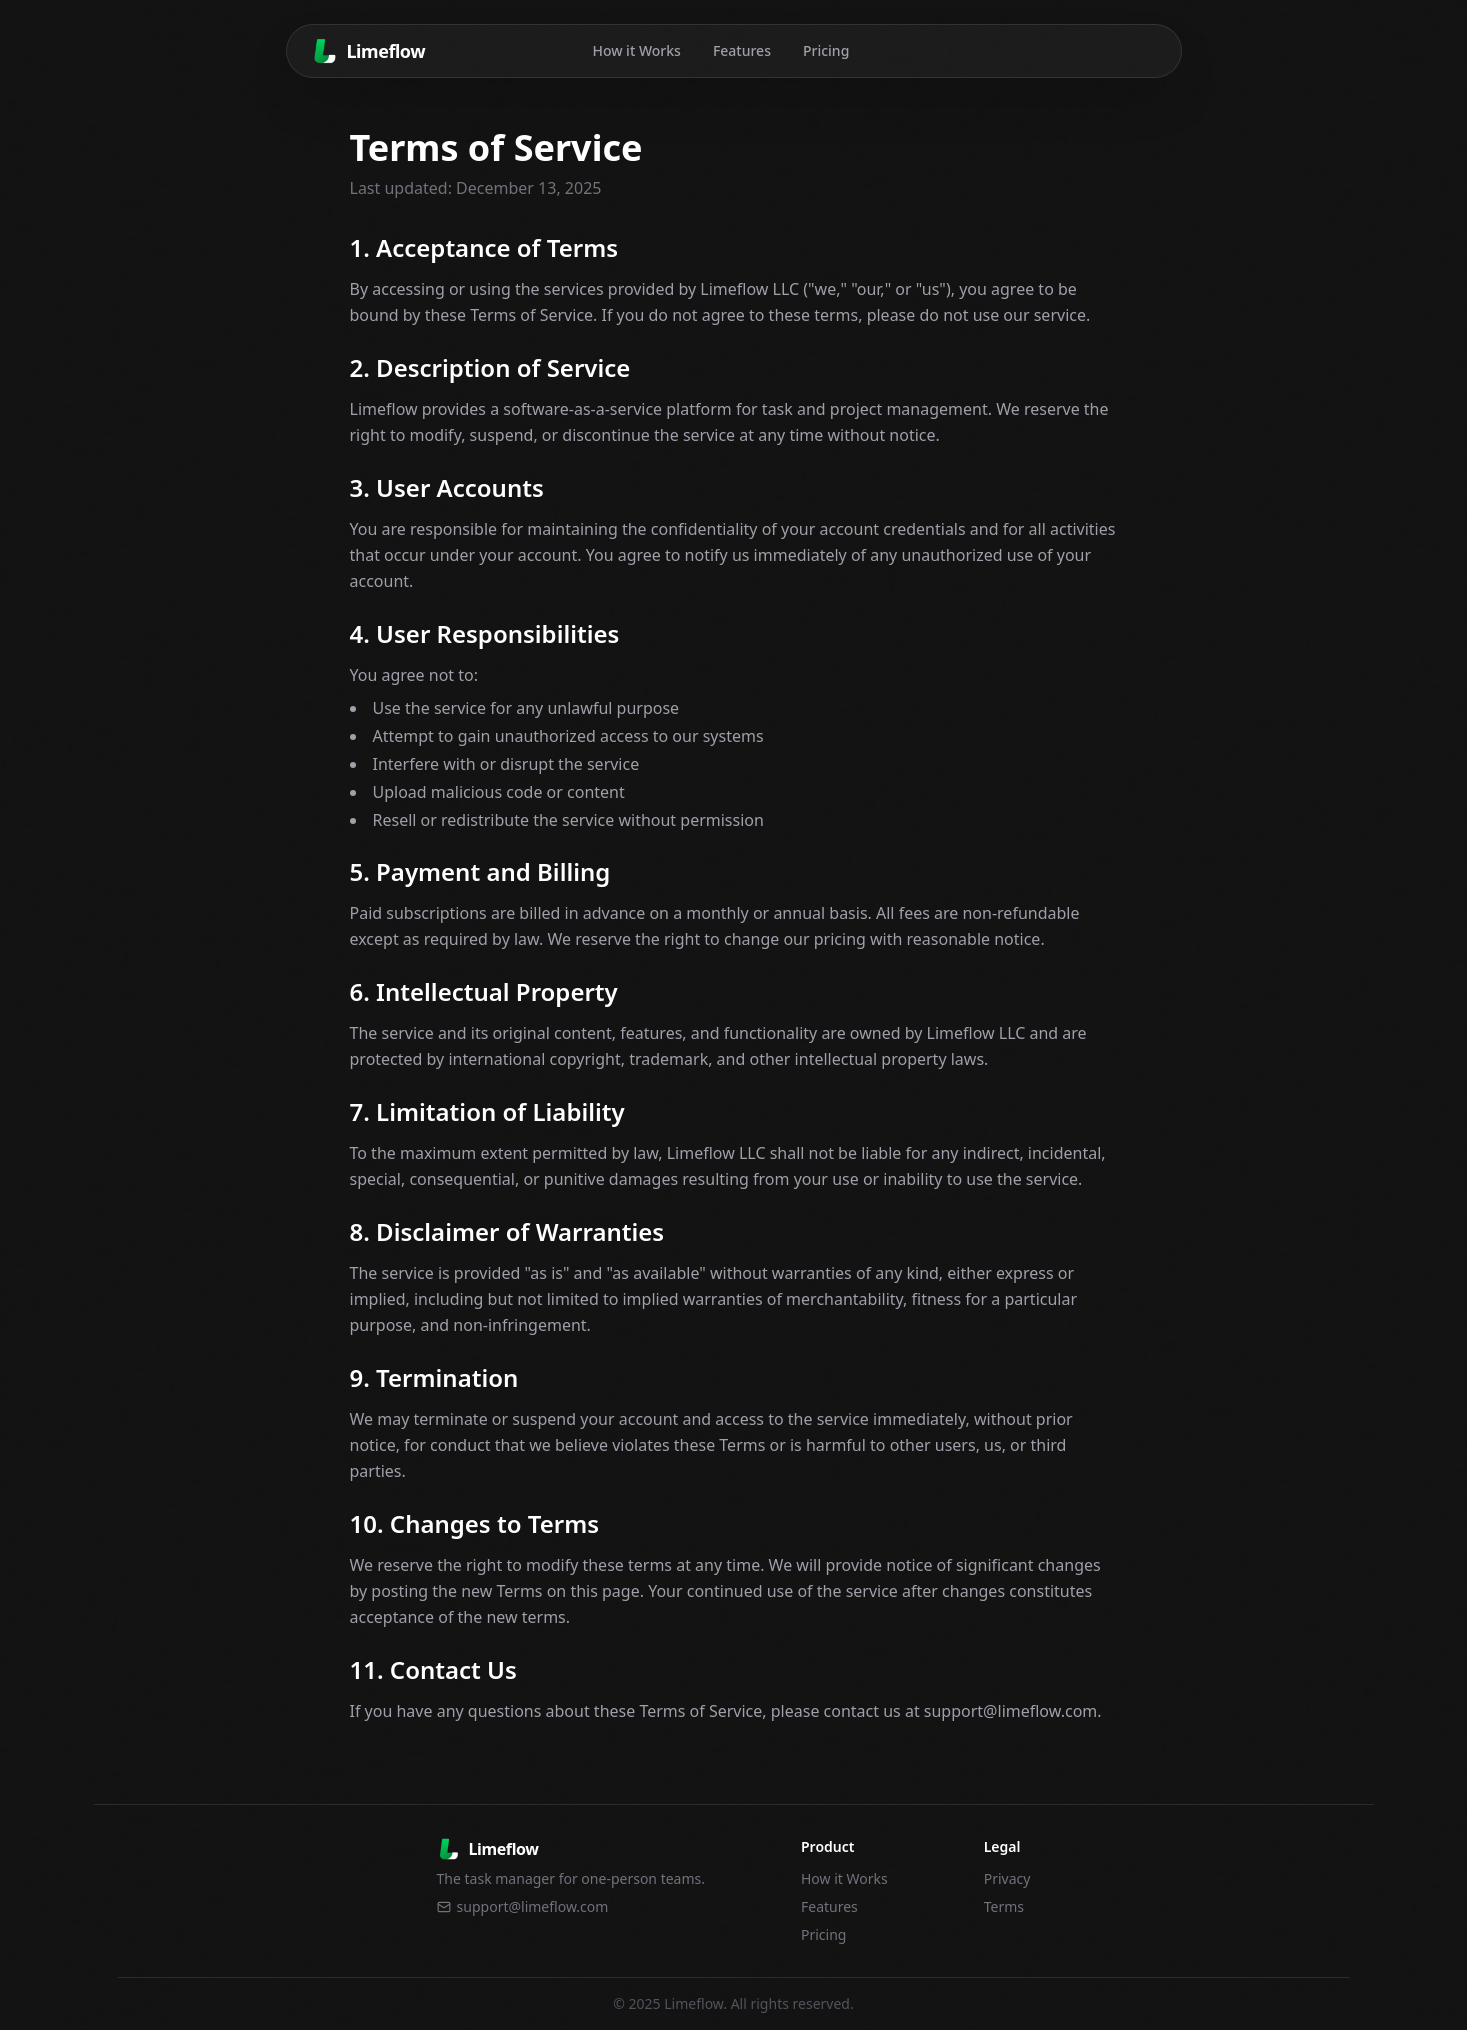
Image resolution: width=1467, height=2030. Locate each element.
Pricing (826, 50)
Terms (1004, 1906)
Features (742, 50)
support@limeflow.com (523, 1906)
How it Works (636, 50)
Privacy (1007, 1878)
